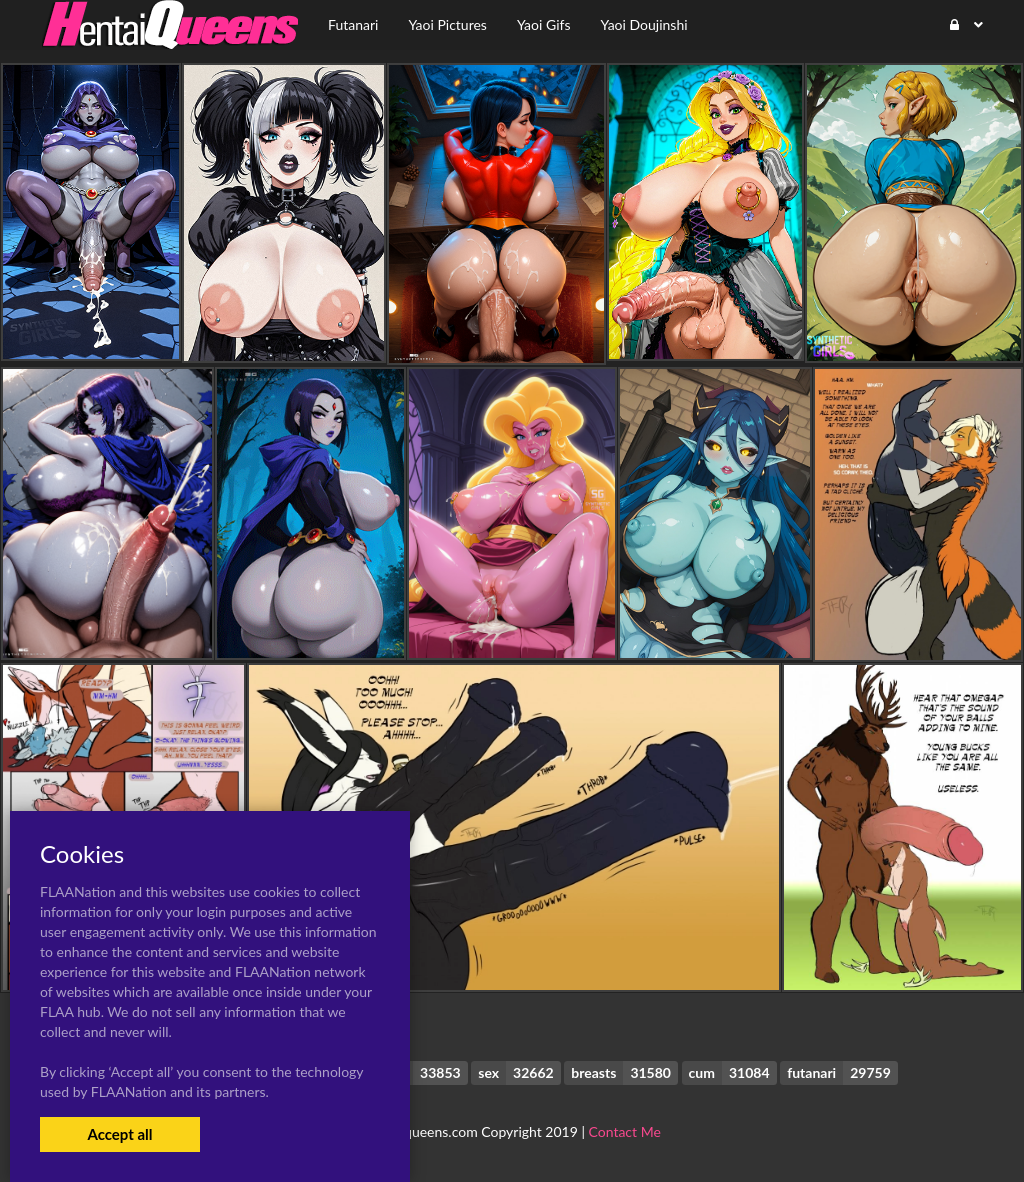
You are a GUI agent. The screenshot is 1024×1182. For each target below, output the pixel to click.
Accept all (119, 1134)
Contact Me (625, 1131)
